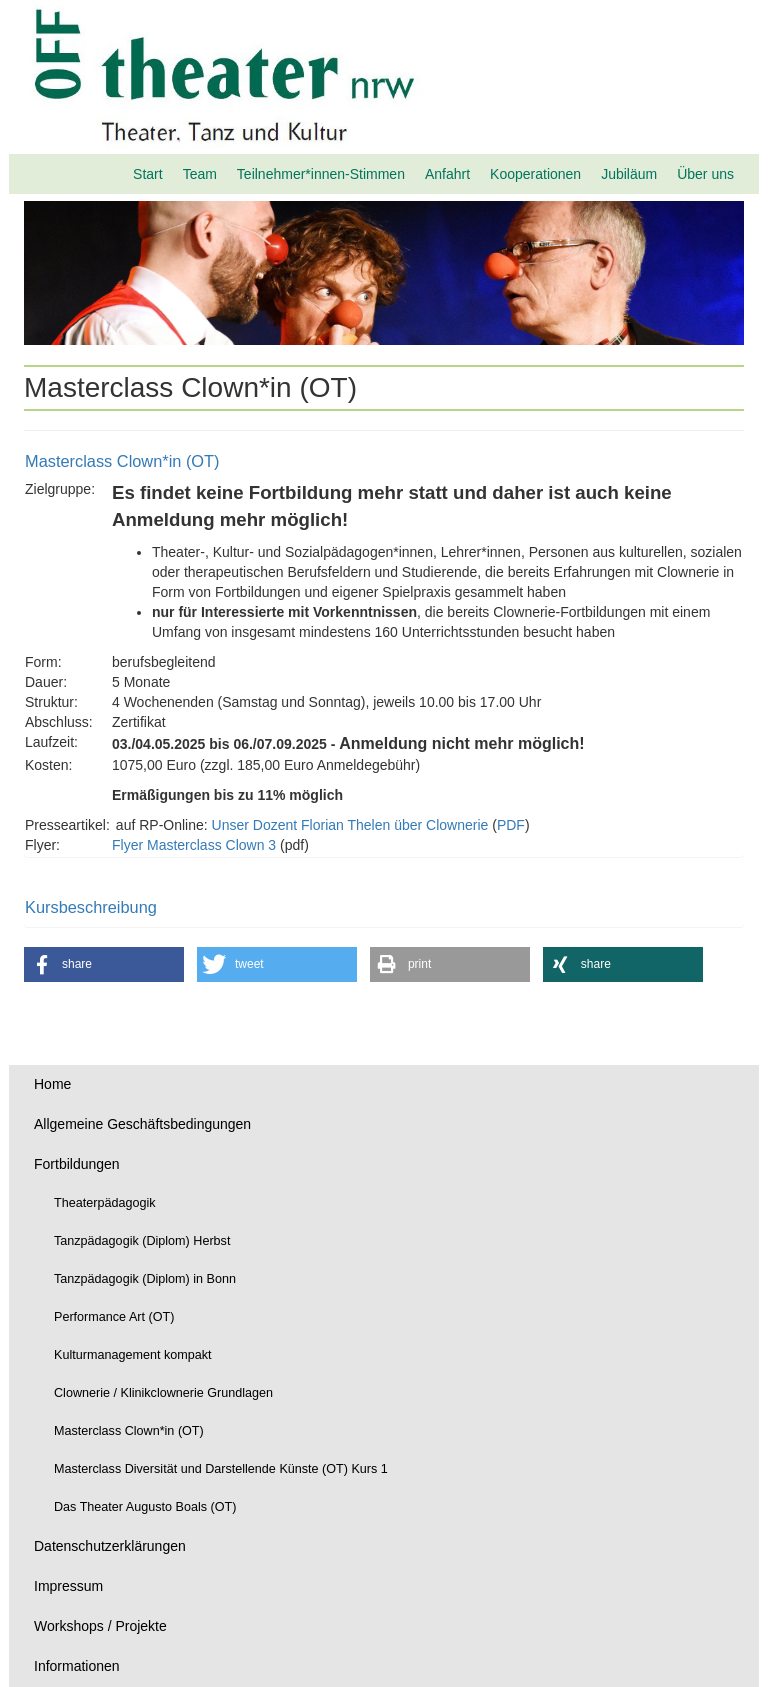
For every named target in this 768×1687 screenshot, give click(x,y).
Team (200, 174)
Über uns (705, 174)
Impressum (68, 1586)
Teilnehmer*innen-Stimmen (321, 174)
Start (148, 174)
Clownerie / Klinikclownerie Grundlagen (163, 1393)
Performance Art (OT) (114, 1317)
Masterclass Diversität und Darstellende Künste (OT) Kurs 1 (221, 1469)
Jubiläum (629, 174)
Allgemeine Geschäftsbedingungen (142, 1124)
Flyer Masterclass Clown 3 (194, 845)
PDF (511, 825)
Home (52, 1084)
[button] (104, 964)
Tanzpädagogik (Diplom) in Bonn (145, 1279)
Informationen (77, 1666)
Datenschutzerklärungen (110, 1546)
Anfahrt (447, 174)
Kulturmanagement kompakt (133, 1355)
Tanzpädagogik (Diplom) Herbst (142, 1241)
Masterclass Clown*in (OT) (129, 1431)
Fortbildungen (77, 1164)
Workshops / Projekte (100, 1626)
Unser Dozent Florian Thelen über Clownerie (350, 825)
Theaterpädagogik (105, 1203)
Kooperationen (535, 174)
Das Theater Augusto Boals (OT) (145, 1507)
